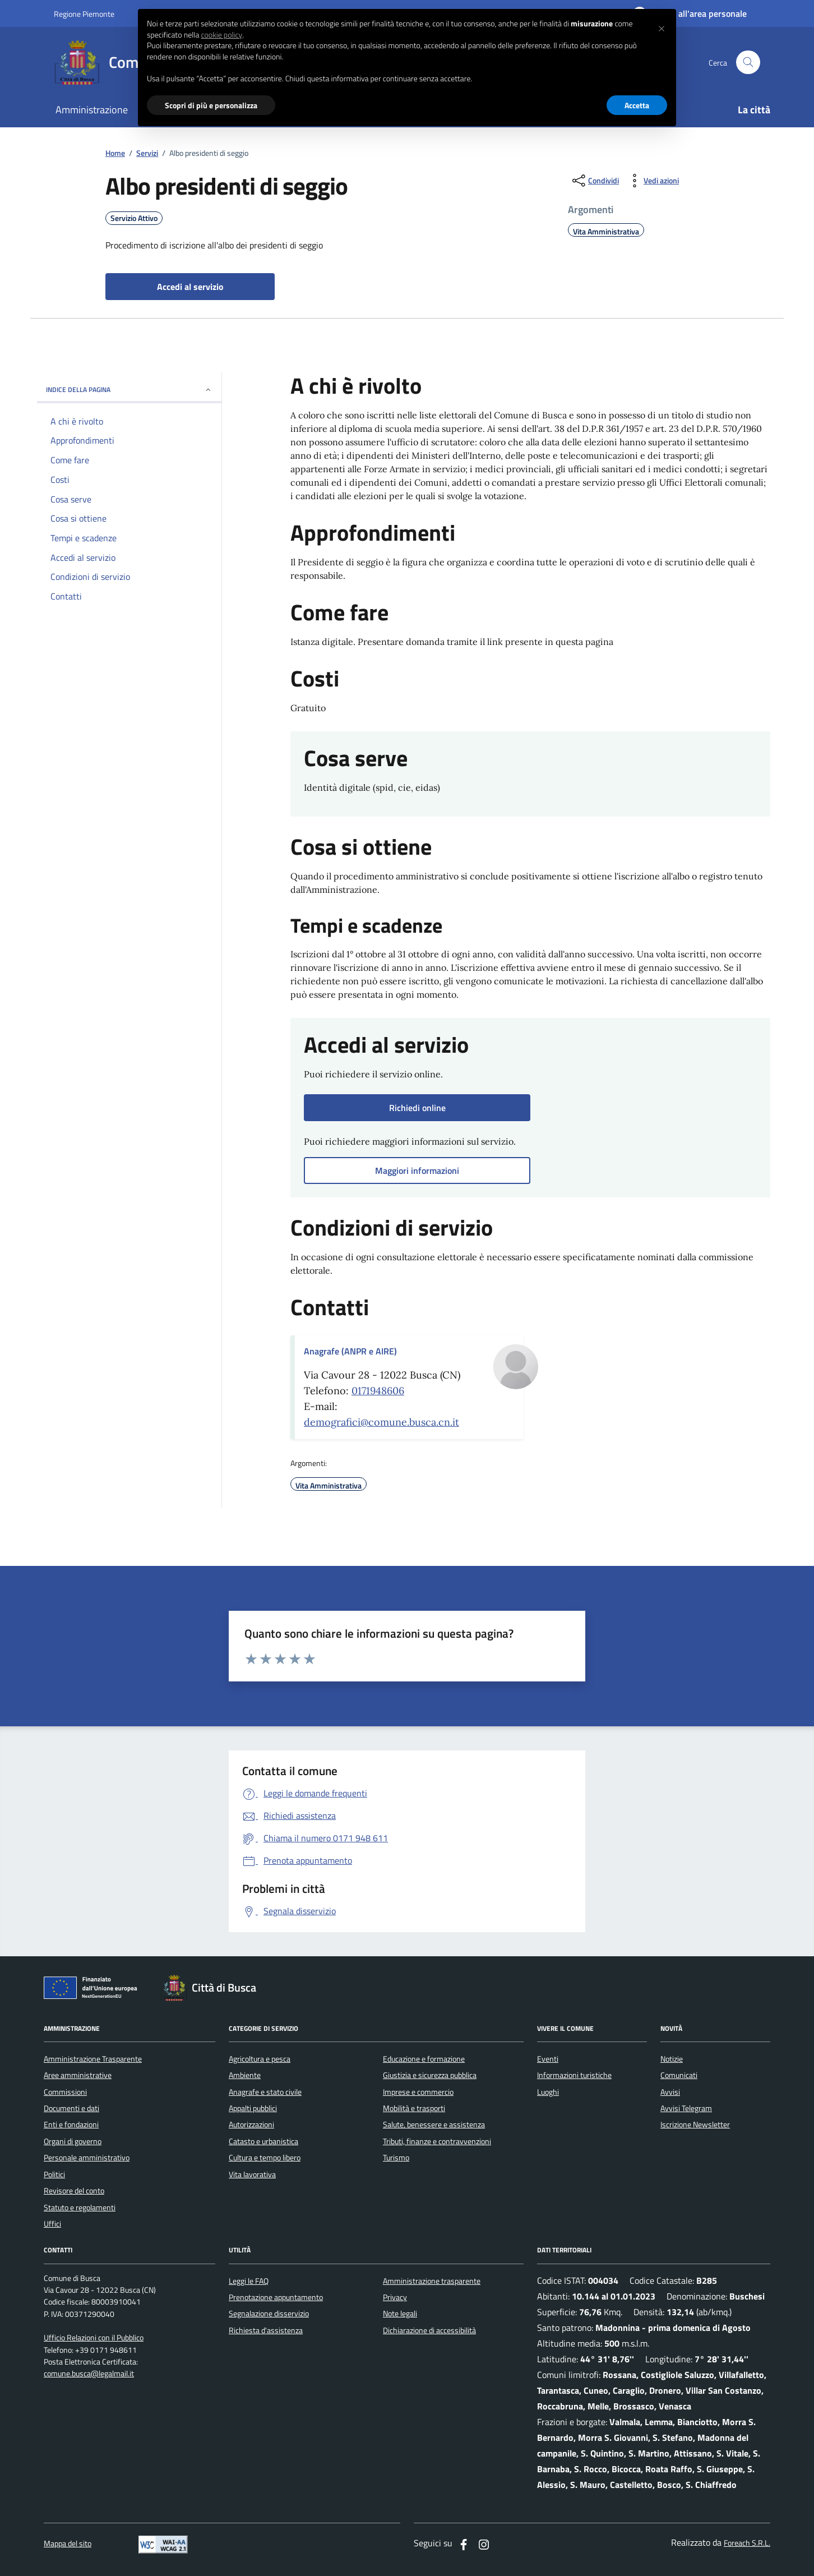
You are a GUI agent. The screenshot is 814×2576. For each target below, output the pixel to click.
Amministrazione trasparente (431, 2281)
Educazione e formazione (424, 2059)
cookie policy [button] (221, 34)
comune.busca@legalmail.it (89, 2374)
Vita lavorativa (252, 2174)
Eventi (547, 2059)
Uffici (52, 2224)
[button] (661, 27)
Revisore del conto (74, 2191)
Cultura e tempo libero (264, 2157)
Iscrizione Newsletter (695, 2124)
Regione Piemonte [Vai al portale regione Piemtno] (84, 14)
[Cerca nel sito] (748, 62)
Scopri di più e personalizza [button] (211, 105)
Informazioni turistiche (574, 2075)
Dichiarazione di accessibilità (429, 2330)
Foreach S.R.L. (747, 2543)
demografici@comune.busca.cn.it (381, 1422)
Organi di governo (72, 2141)
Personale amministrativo (87, 2157)
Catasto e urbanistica (263, 2141)
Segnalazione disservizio (269, 2313)
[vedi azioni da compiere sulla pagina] (652, 181)
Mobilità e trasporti (414, 2108)
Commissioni (65, 2092)
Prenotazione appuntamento (276, 2297)
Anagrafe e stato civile (265, 2092)
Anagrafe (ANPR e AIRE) (350, 1351)
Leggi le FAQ (249, 2281)
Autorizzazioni (251, 2124)
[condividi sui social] (594, 181)
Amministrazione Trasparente (93, 2059)
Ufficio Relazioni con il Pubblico (94, 2338)
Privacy (395, 2297)
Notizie (671, 2059)
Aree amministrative (78, 2075)
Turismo (396, 2157)
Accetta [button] (637, 105)
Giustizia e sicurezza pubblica (430, 2075)
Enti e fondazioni (71, 2124)
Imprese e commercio (418, 2092)
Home (115, 153)
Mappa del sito (67, 2544)
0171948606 (377, 1390)
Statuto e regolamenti (79, 2207)
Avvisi (670, 2092)
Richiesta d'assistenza (266, 2330)
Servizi (147, 153)
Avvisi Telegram (686, 2108)
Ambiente (245, 2075)
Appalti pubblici (253, 2108)
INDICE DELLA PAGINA (129, 389)
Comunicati (678, 2075)
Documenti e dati (71, 2108)
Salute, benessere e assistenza (434, 2124)
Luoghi (548, 2092)
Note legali (400, 2313)
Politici (54, 2174)
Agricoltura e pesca (259, 2059)
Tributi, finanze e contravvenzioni (437, 2141)
